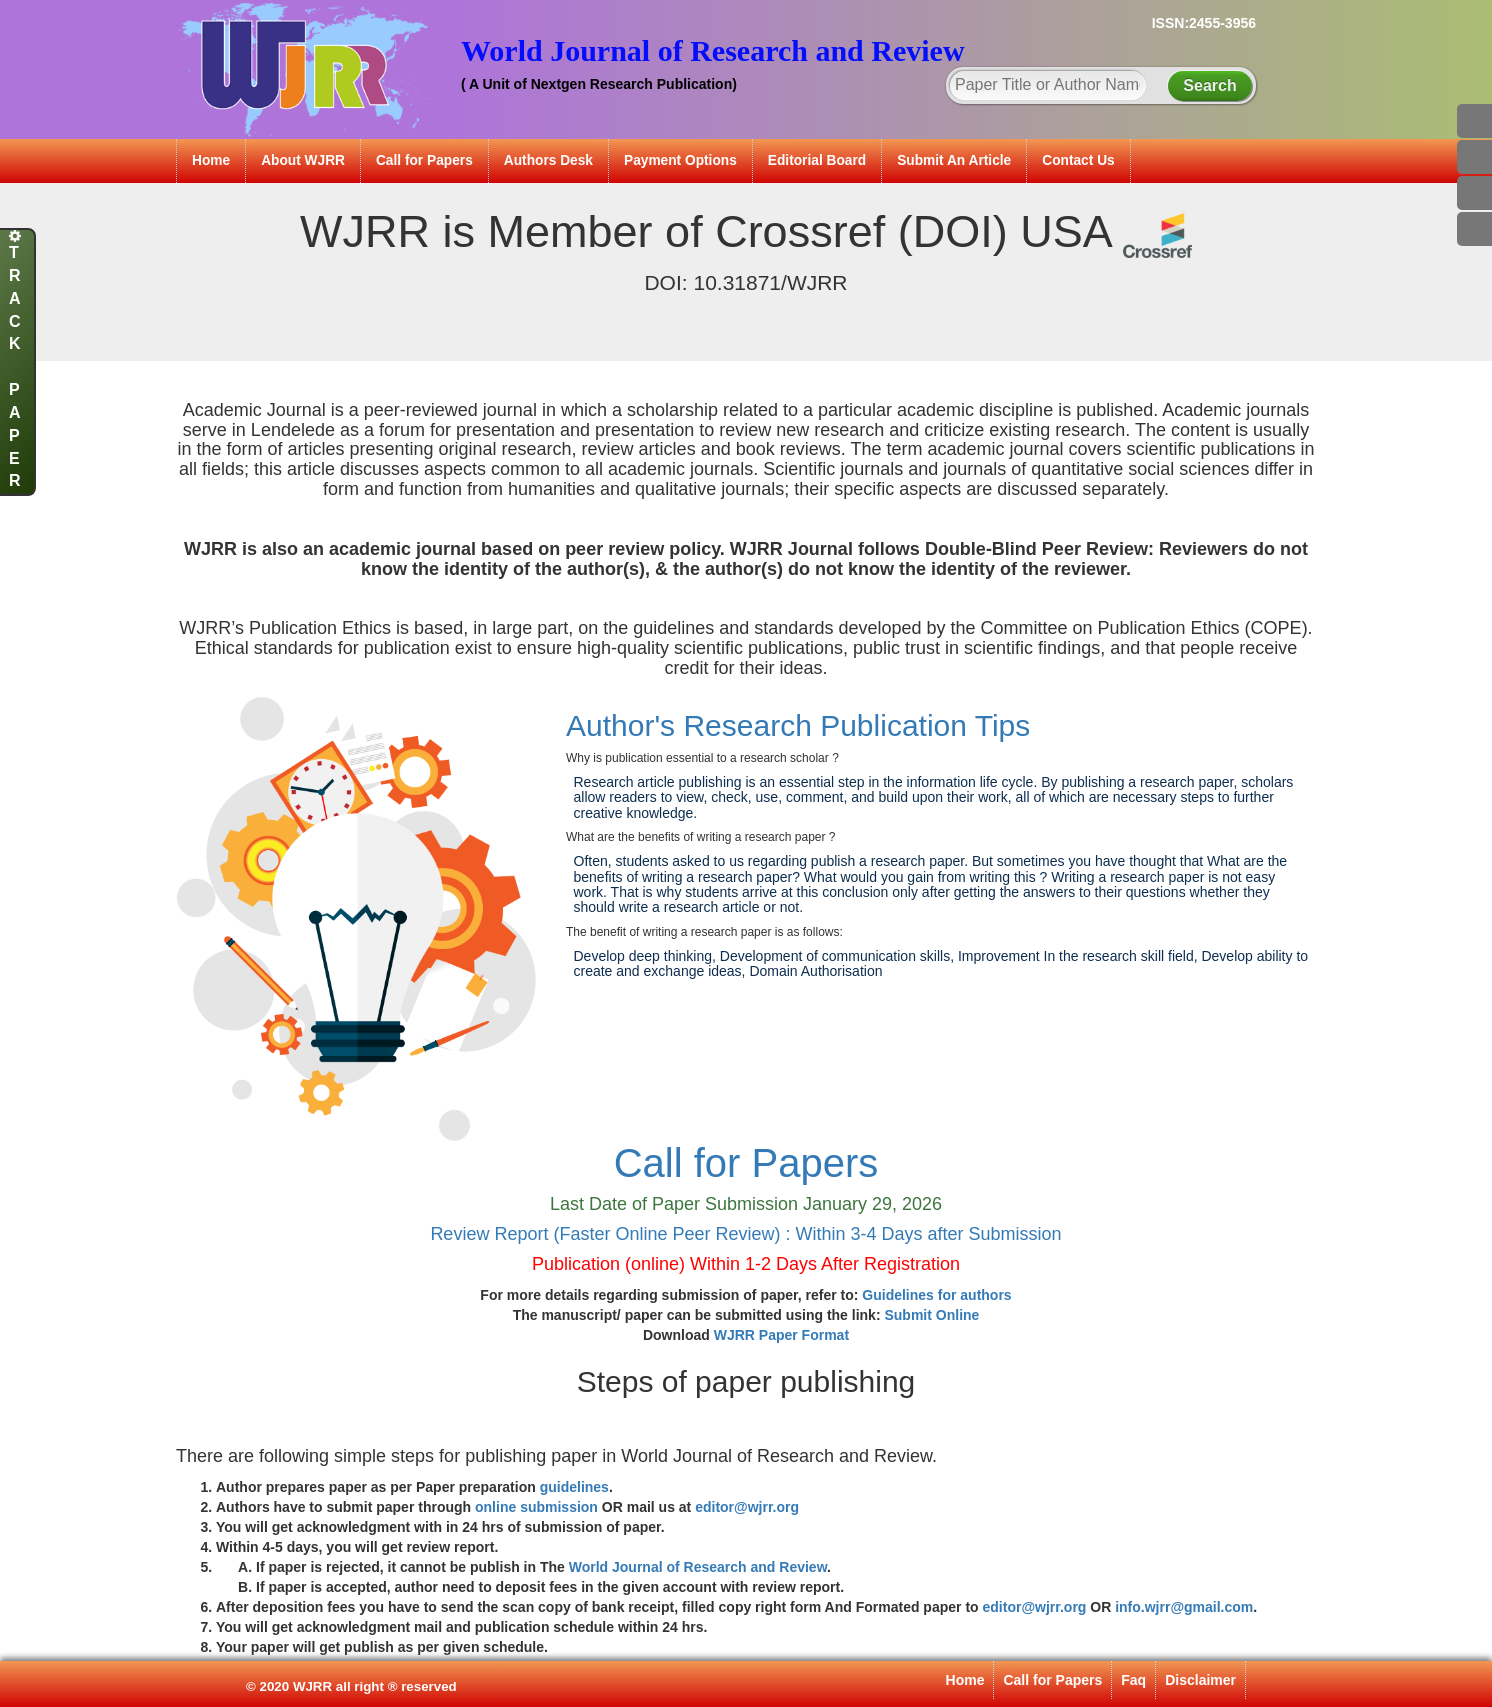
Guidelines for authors (936, 1295)
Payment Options (680, 160)
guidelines (574, 1487)
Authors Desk (548, 160)
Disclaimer (1200, 1680)
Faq (1133, 1680)
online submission (536, 1507)
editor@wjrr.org (747, 1507)
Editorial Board (817, 160)
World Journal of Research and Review (698, 1567)
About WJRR (303, 160)
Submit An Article (954, 160)
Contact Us (1078, 160)
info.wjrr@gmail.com (1184, 1607)
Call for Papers (424, 160)
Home (211, 160)
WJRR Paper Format (781, 1335)
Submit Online (931, 1315)
